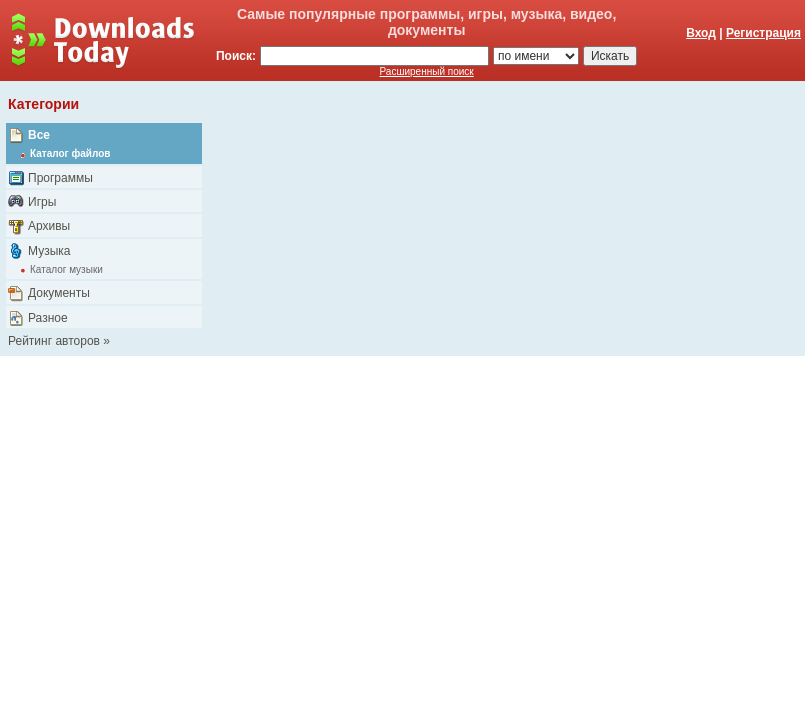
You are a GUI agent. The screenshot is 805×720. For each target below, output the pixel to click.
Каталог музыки (66, 269)
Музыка (49, 251)
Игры (42, 202)
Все (39, 135)
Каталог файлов (70, 153)
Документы (59, 293)
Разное (48, 318)
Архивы (49, 226)
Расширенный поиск (427, 71)
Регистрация (763, 33)
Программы (60, 178)
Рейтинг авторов (54, 341)
